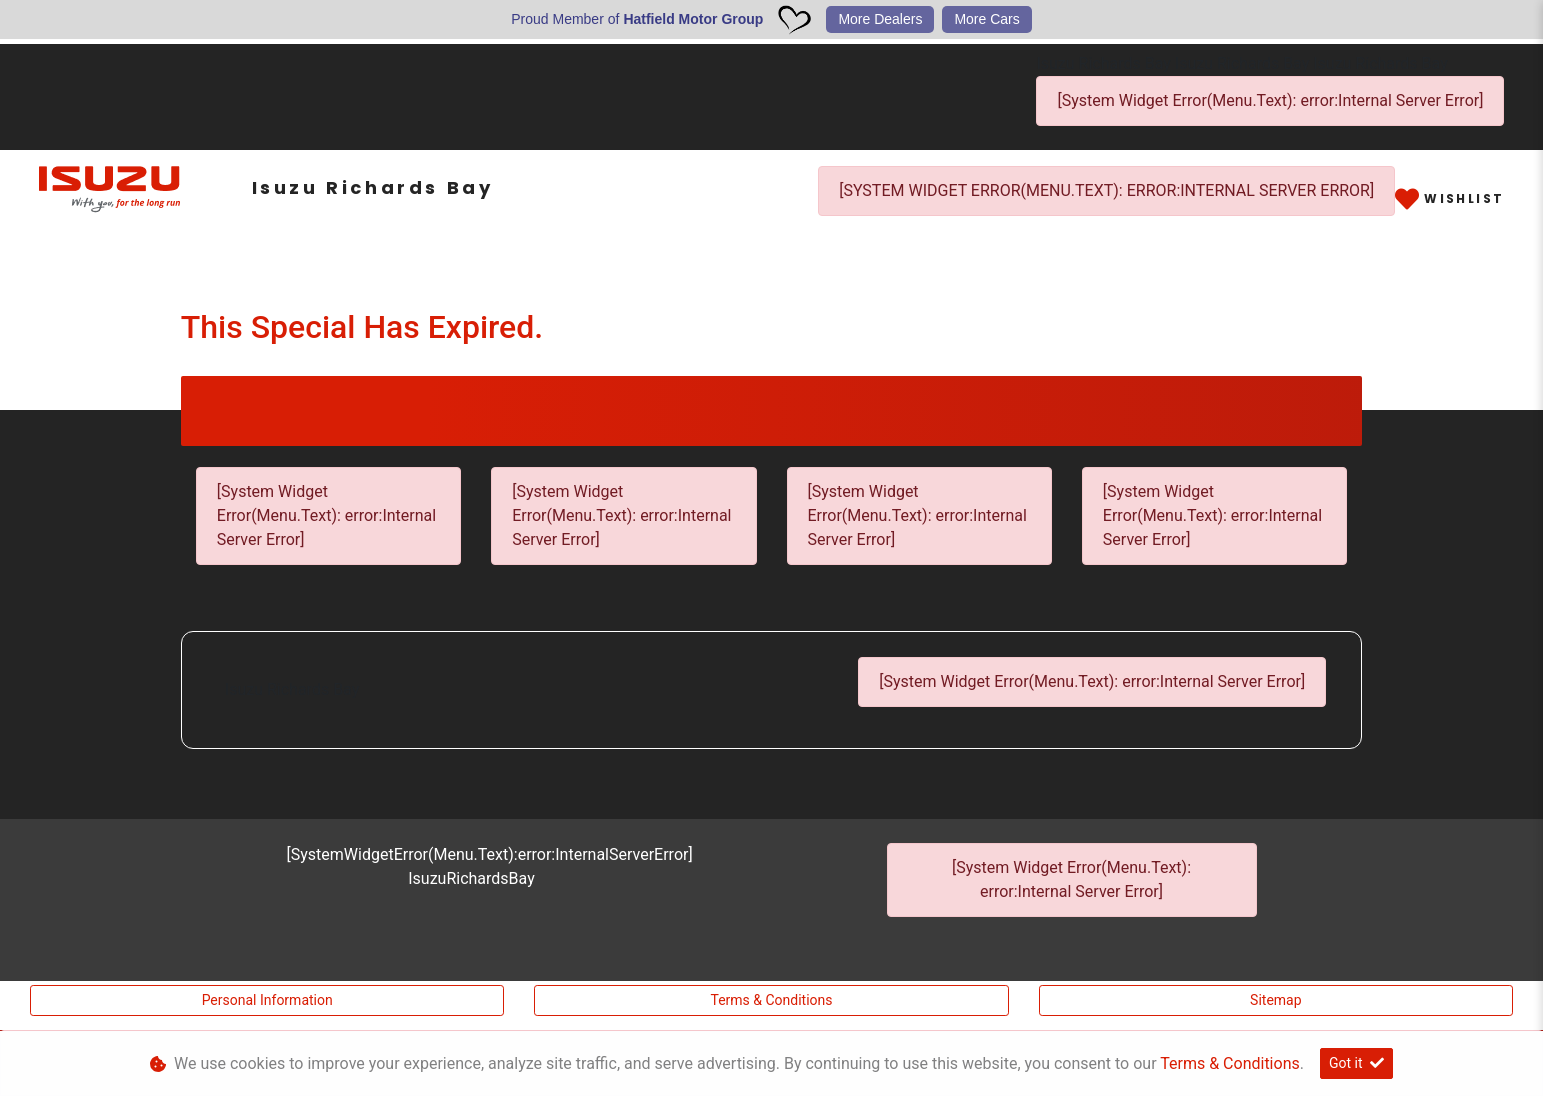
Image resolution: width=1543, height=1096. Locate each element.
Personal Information (267, 1000)
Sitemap (1275, 1000)
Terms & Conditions (771, 1000)
